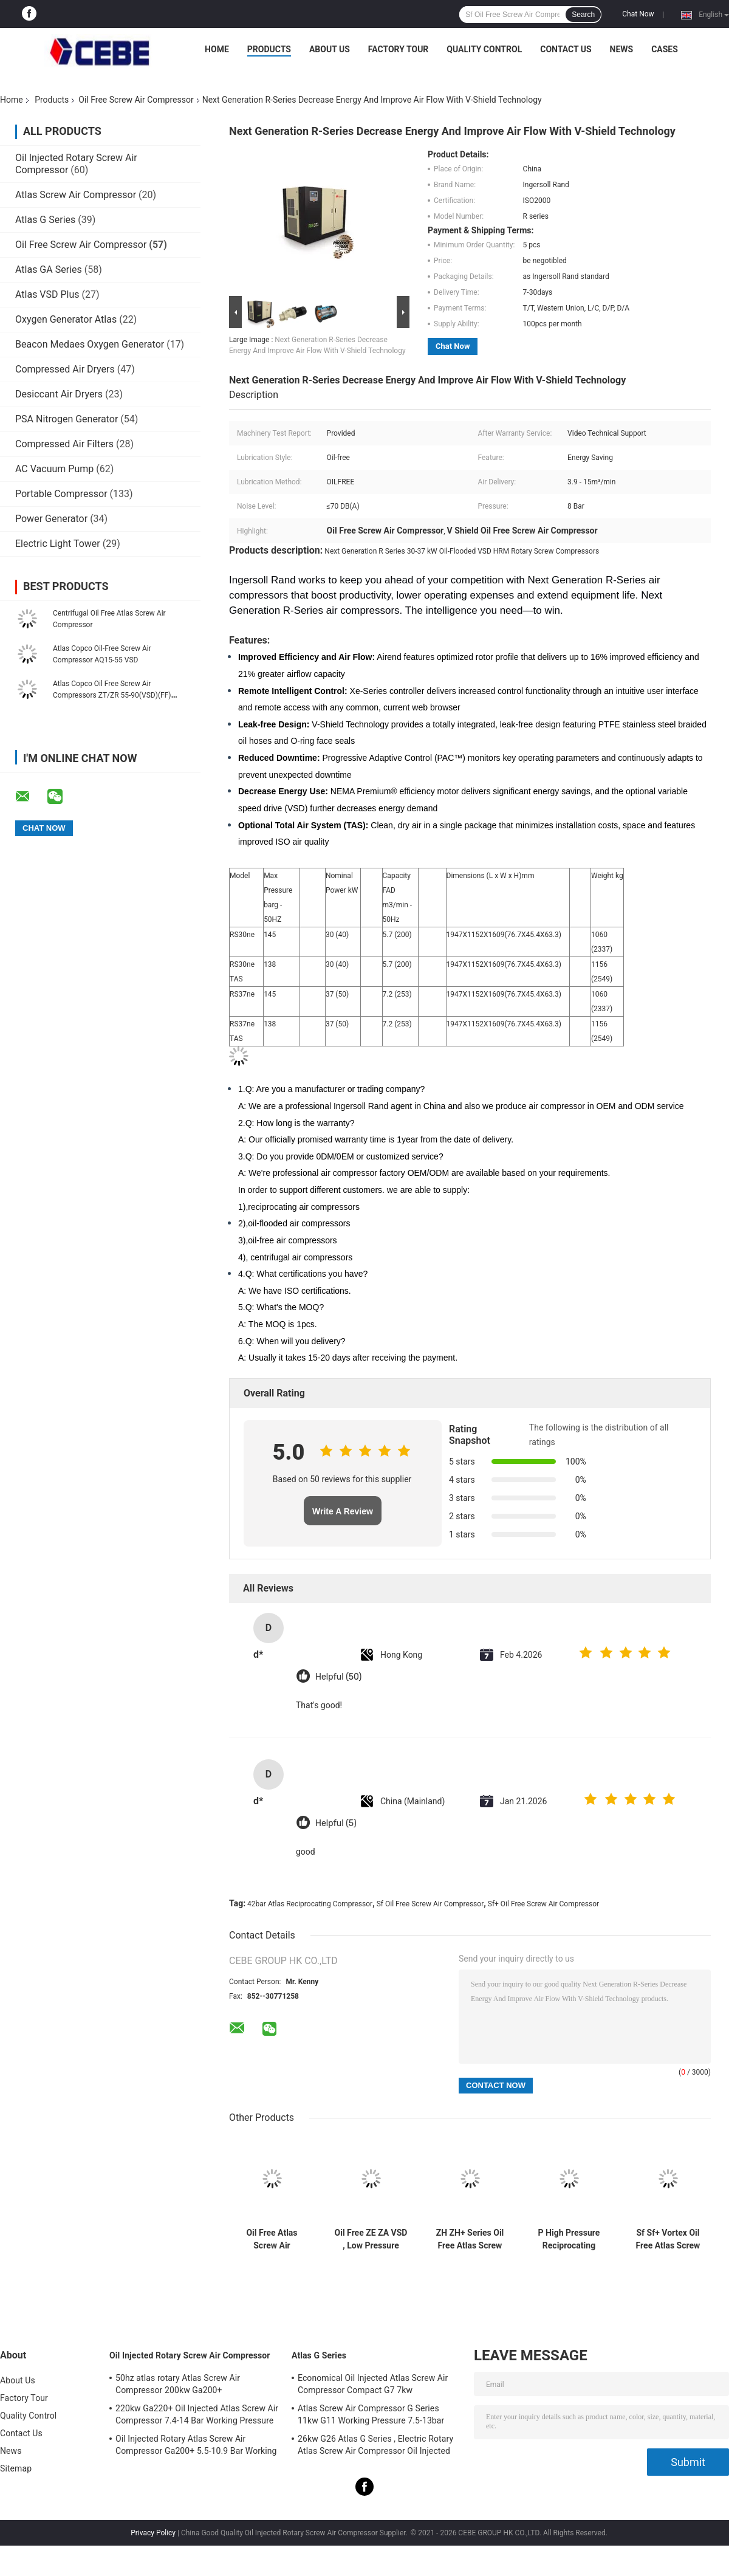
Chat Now (638, 14)
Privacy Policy (153, 2533)
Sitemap (16, 2468)
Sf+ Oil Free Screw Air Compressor (543, 1904)
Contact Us (565, 49)
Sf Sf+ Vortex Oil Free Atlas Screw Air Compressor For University (668, 2239)
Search (583, 14)
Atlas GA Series (48, 269)
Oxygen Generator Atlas (67, 319)
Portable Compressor (61, 494)
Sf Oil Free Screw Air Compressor (430, 1904)
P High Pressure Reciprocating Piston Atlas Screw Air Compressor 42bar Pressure (568, 2239)
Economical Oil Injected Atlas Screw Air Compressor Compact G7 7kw (373, 2384)
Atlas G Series (45, 219)
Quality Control (484, 49)
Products (269, 49)
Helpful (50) (338, 1677)
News (622, 49)
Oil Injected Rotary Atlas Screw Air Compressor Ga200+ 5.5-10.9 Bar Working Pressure (196, 2446)
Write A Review (342, 1511)
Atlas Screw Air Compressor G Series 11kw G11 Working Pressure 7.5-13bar (371, 2414)
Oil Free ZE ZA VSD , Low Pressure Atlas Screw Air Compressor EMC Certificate (371, 2239)
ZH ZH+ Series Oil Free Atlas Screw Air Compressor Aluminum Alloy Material (470, 2239)
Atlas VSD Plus (47, 294)
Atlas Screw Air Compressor (75, 195)
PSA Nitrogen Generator (66, 419)
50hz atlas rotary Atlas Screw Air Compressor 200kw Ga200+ (177, 2384)
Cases (664, 49)
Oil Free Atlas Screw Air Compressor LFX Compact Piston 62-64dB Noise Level (272, 2239)
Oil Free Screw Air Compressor (135, 100)
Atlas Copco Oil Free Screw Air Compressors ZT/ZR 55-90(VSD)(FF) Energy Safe (112, 695)
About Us (329, 49)
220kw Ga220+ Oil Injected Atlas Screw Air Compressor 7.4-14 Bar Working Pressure (196, 2414)
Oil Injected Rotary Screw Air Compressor (189, 2355)
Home (217, 49)
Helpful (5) (336, 1823)
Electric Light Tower (57, 543)
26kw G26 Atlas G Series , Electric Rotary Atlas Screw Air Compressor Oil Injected (375, 2445)
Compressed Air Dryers (65, 369)
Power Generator (51, 518)
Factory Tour (398, 49)
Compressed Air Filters (64, 444)
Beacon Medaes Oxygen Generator (89, 344)
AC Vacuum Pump (54, 469)
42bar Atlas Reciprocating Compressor (309, 1904)
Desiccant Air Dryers (59, 394)
